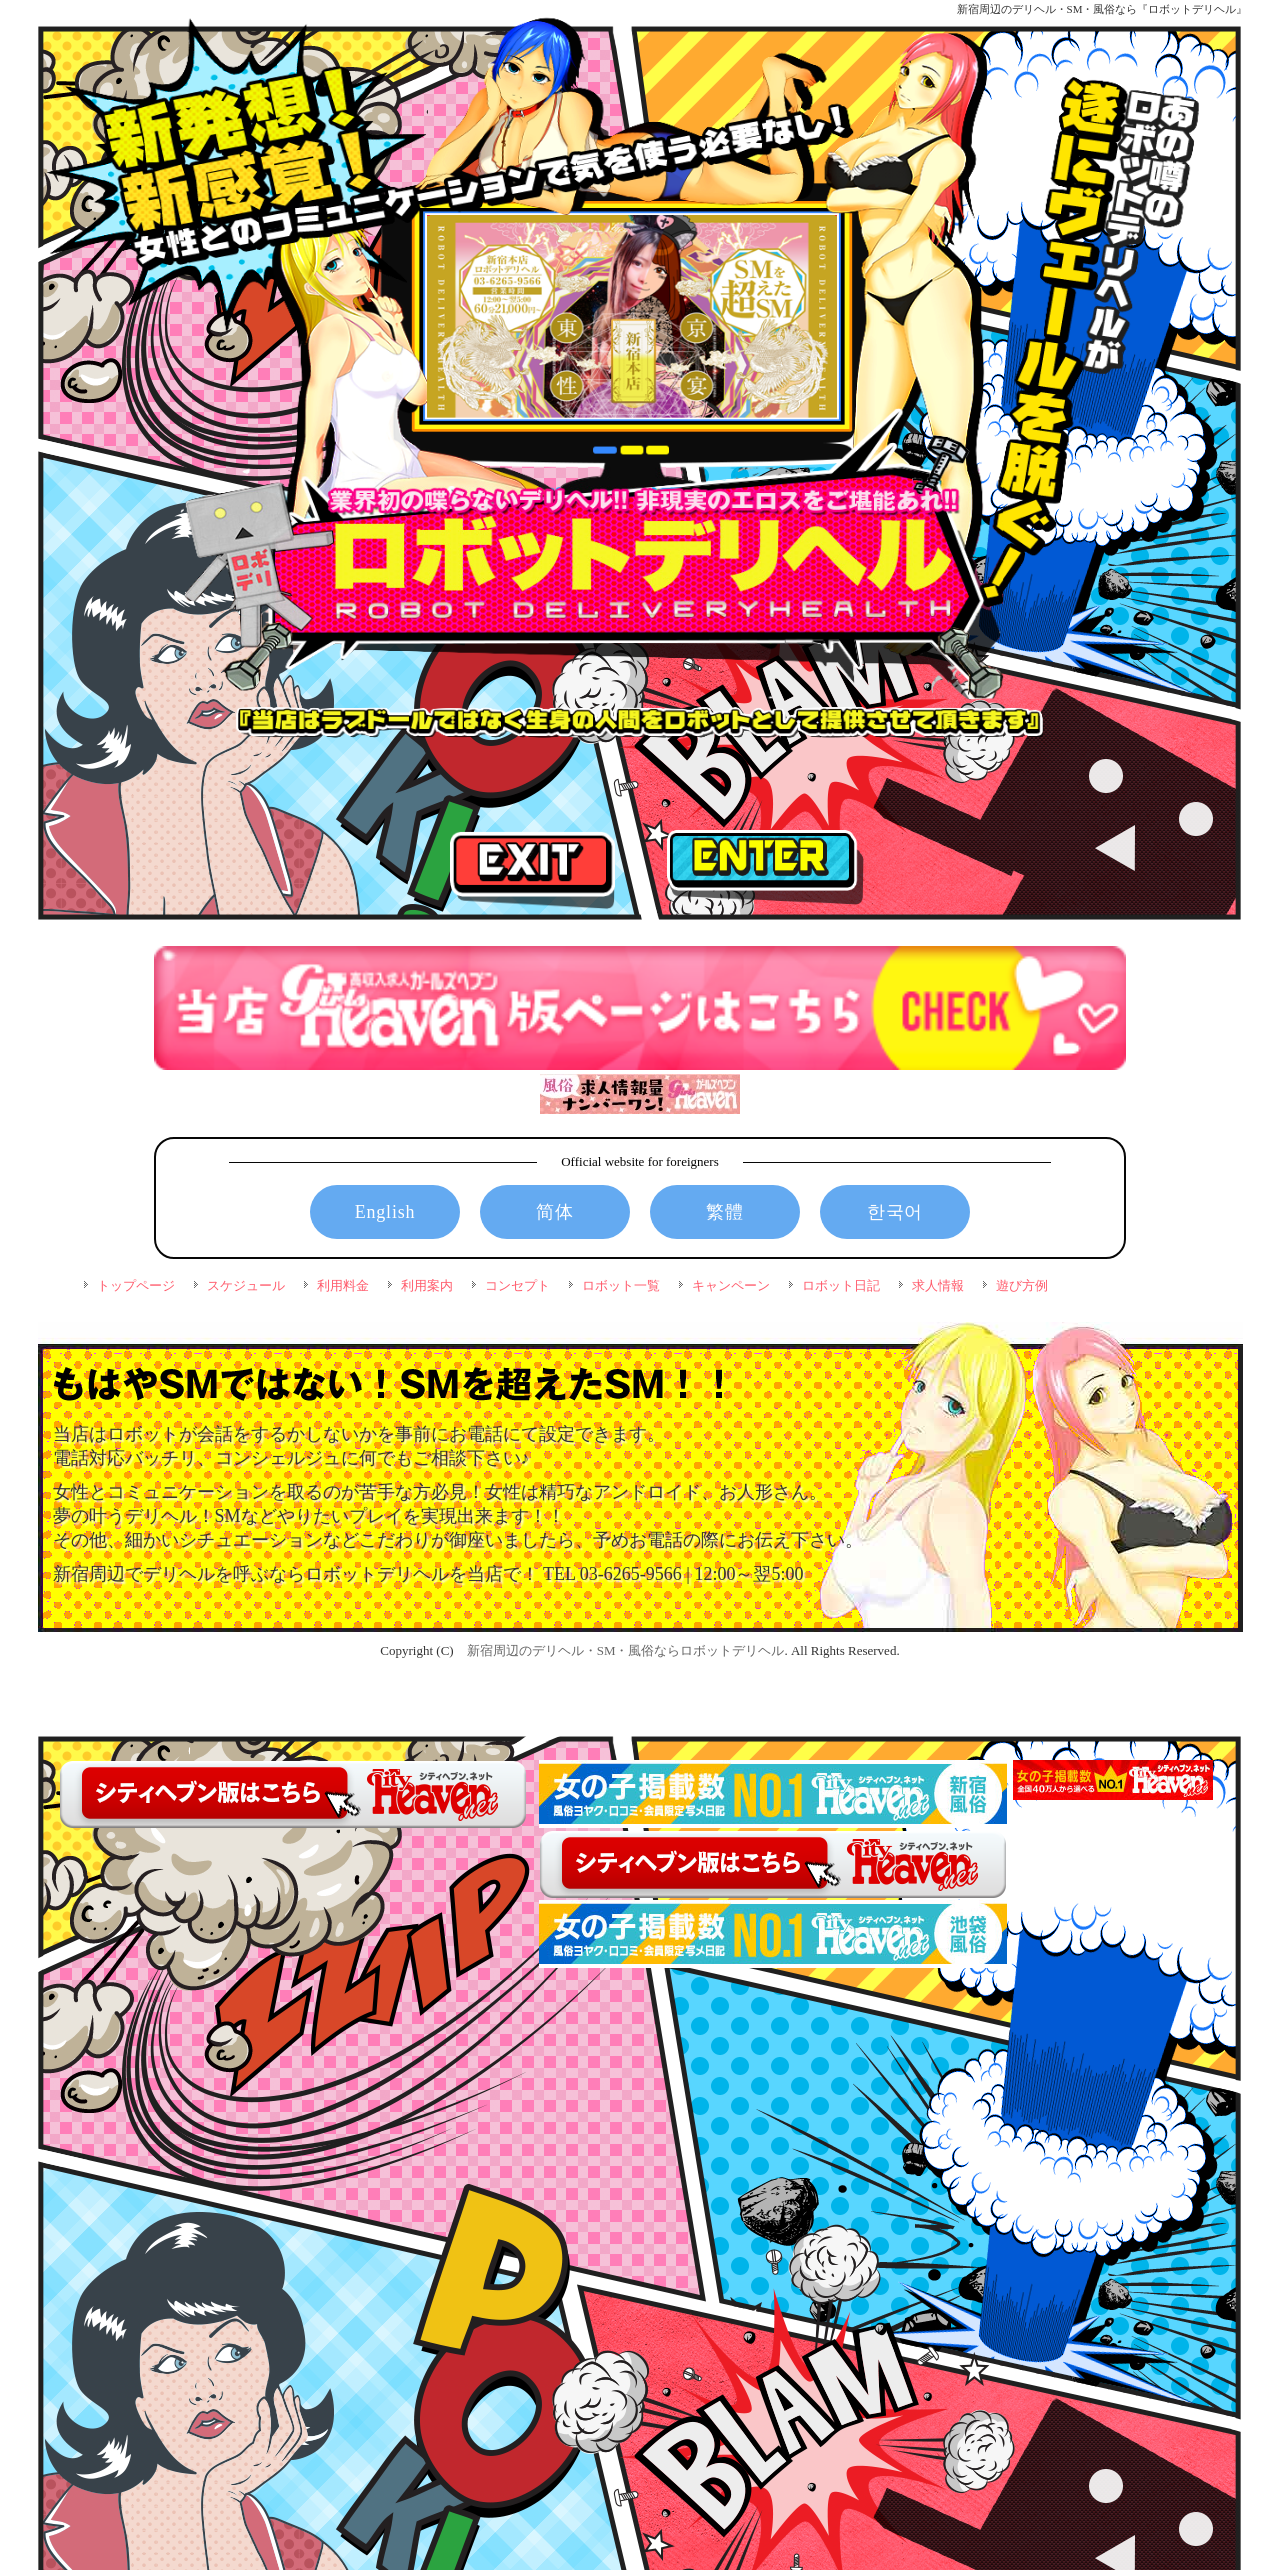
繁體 (725, 1212)
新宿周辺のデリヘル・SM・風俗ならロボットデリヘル (626, 1650)
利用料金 (343, 1285)
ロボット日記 (841, 1285)
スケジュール (246, 1285)
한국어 (895, 1212)
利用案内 (427, 1285)
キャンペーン (731, 1285)
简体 (555, 1212)
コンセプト (517, 1285)
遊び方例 (1022, 1285)
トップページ (136, 1285)
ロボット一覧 (621, 1285)
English (385, 1212)
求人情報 (938, 1285)
